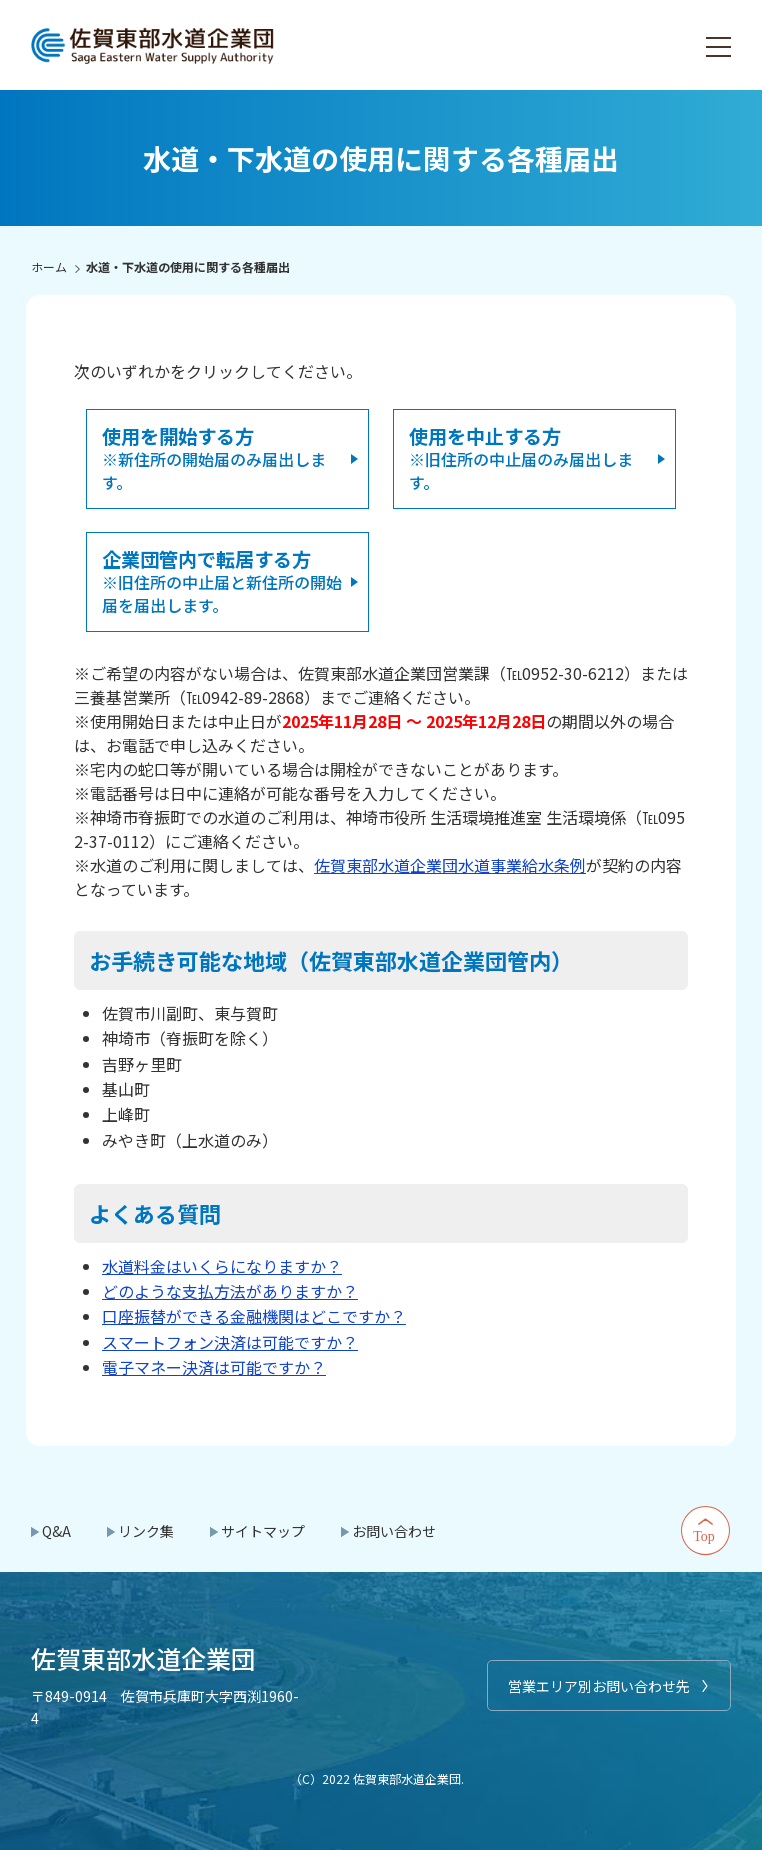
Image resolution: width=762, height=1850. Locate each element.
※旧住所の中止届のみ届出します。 (521, 458)
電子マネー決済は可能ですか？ (214, 1367)
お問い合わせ (394, 1531)
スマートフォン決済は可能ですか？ (230, 1342)
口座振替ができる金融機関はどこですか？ (254, 1316)
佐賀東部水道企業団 (154, 45)
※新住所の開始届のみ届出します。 (214, 458)
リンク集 (146, 1531)
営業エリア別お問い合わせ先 (599, 1686)
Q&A (56, 1531)
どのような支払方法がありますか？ (230, 1291)
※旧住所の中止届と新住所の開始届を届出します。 (222, 581)
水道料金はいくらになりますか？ (222, 1266)
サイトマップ (263, 1531)
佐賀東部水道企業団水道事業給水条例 (450, 865)
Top (706, 1531)
